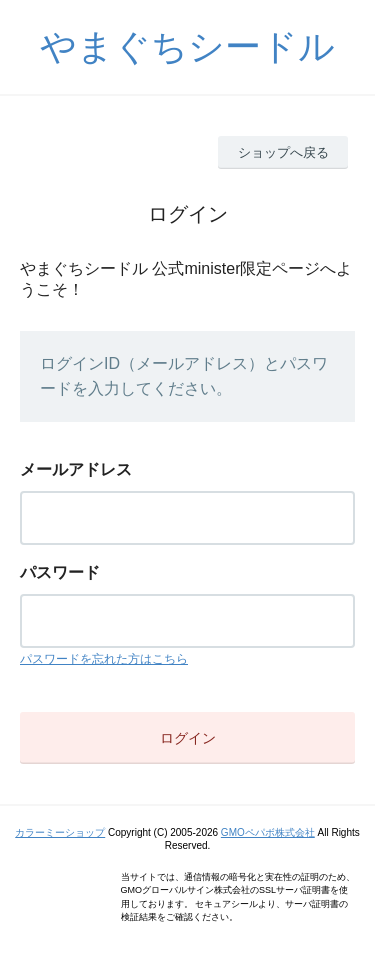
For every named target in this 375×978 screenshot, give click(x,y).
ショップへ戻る (283, 152)
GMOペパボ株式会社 (268, 832)
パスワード (60, 572)
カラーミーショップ (60, 832)
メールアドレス (76, 469)
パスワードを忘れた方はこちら (104, 659)
